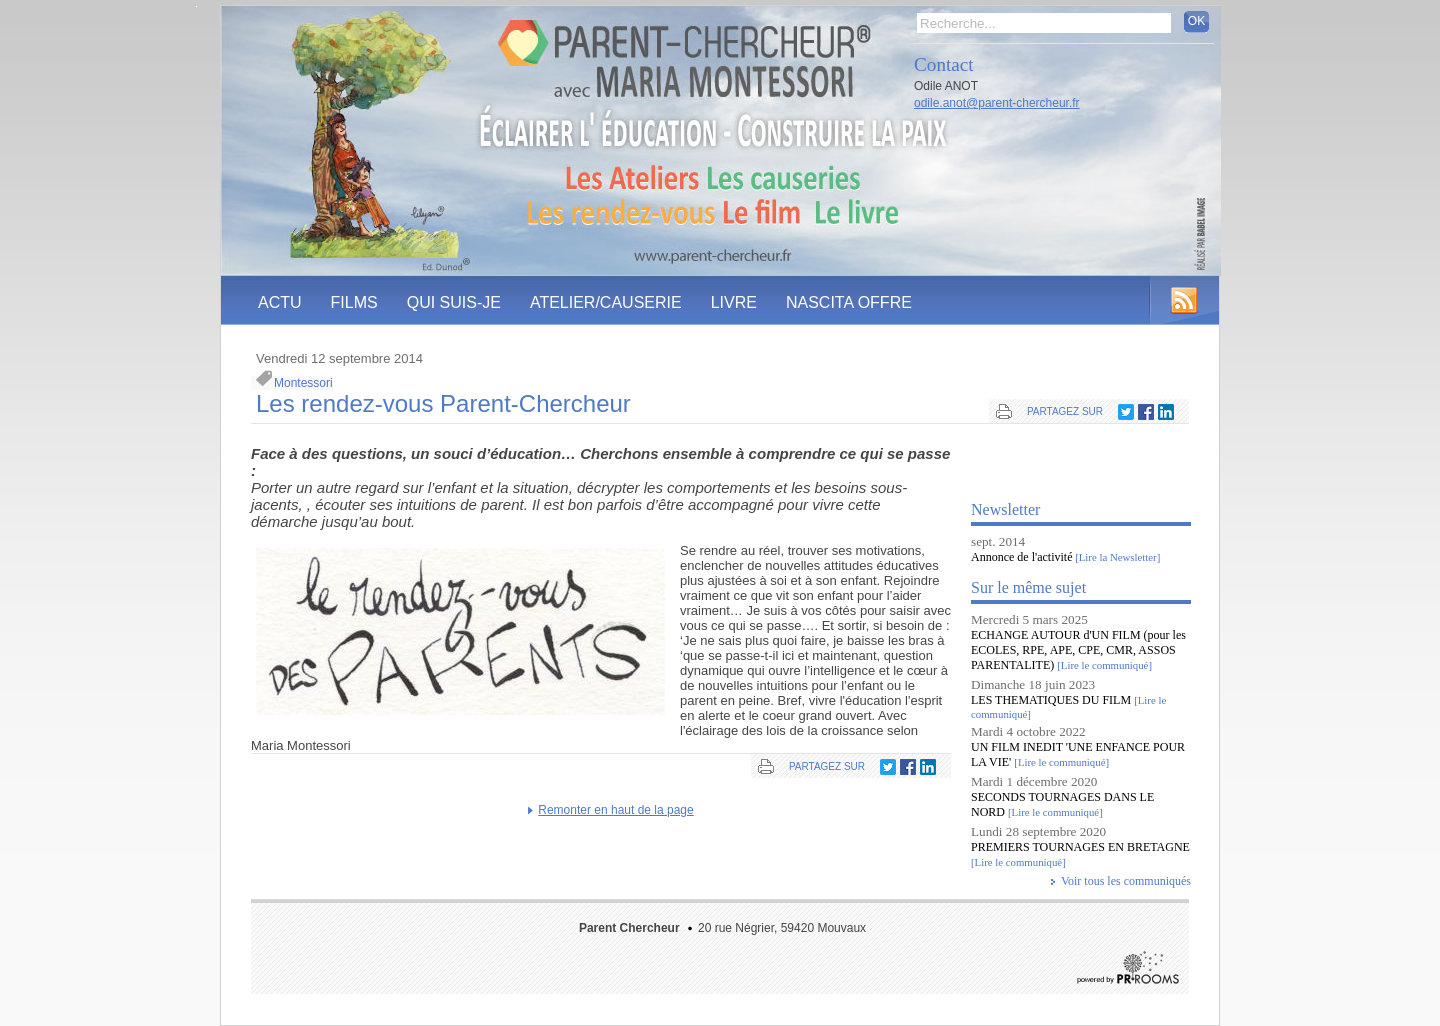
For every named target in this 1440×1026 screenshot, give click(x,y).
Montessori (303, 383)
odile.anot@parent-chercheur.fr (997, 103)
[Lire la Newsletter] (1116, 557)
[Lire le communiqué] (1104, 665)
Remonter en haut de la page (615, 810)
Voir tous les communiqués (1126, 881)
